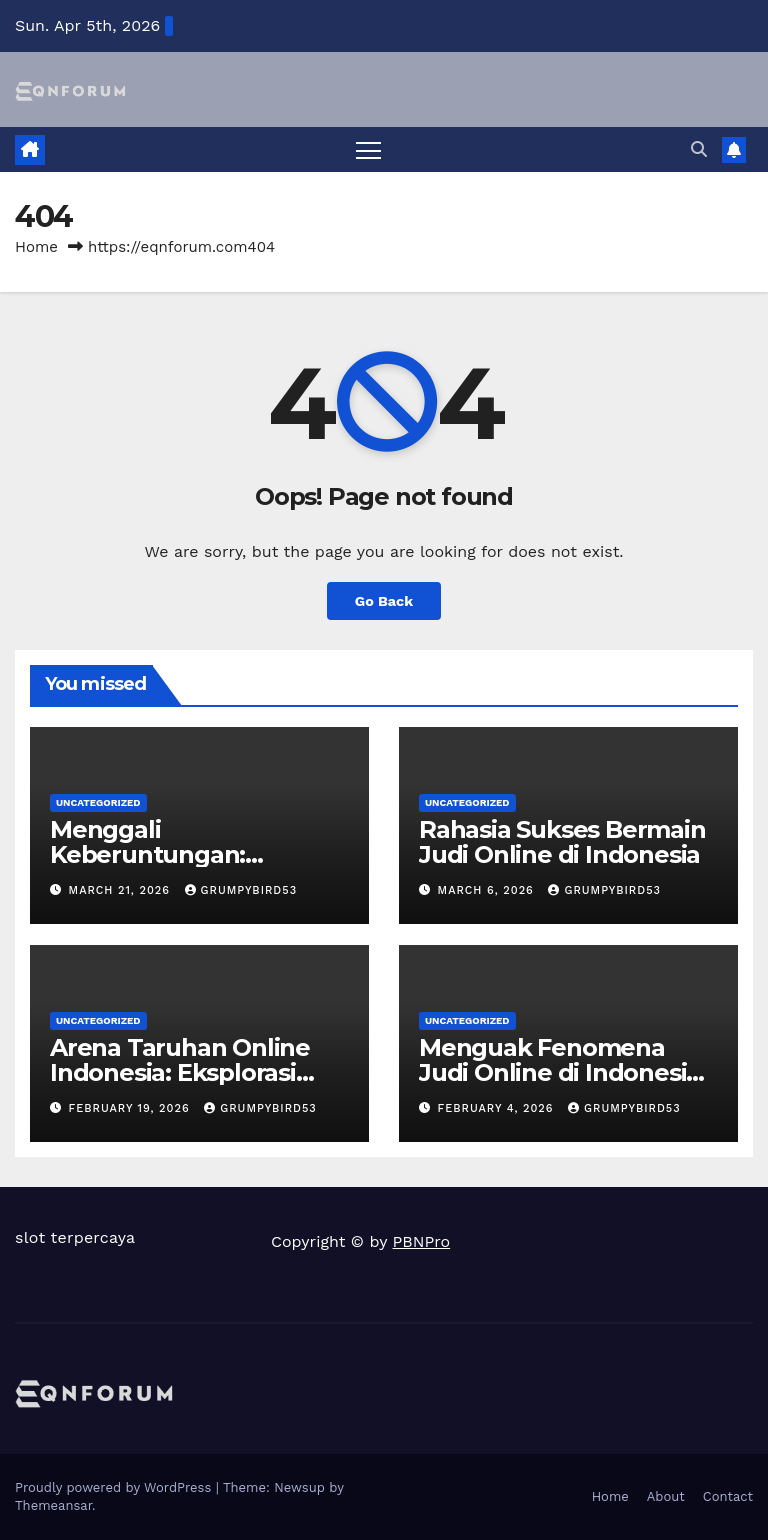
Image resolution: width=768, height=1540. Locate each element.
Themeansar (53, 1505)
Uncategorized (98, 802)
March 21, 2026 (122, 890)
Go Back (384, 601)
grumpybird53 (241, 890)
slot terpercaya (75, 1237)
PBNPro (422, 1241)
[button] (699, 149)
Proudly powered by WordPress (115, 1487)
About (666, 1496)
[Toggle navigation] (368, 149)
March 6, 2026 (488, 890)
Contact (728, 1496)
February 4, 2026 (498, 1108)
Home (36, 247)
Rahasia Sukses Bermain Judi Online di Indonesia (562, 842)
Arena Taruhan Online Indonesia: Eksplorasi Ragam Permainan (180, 1072)
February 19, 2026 (132, 1108)
